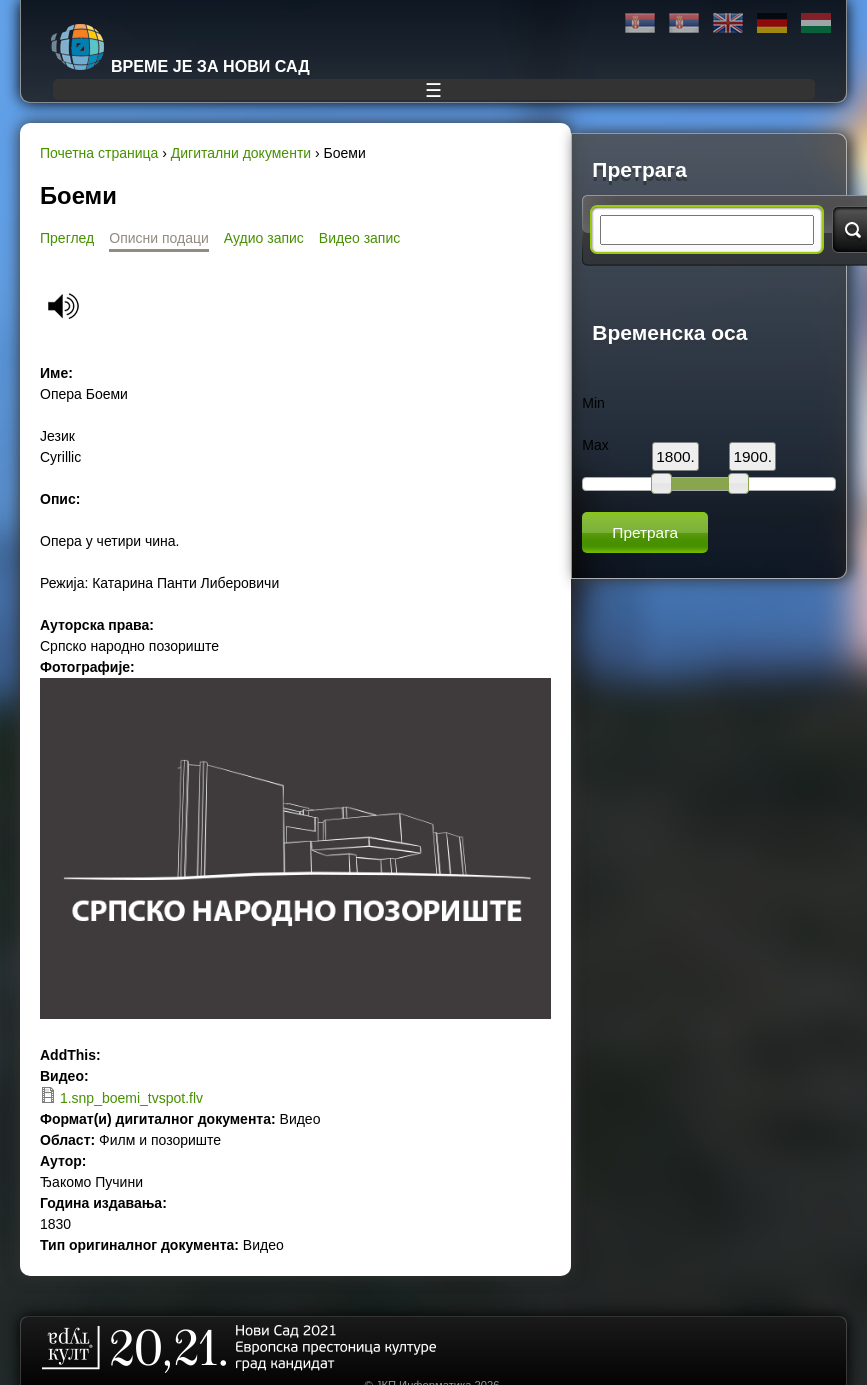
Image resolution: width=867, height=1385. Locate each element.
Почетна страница (99, 153)
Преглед (67, 238)
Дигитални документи (241, 153)
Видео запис (359, 238)
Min (593, 403)
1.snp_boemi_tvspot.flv (131, 1098)
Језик (57, 436)
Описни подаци (159, 238)
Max (595, 445)
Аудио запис (264, 238)
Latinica (684, 23)
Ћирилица (640, 23)
